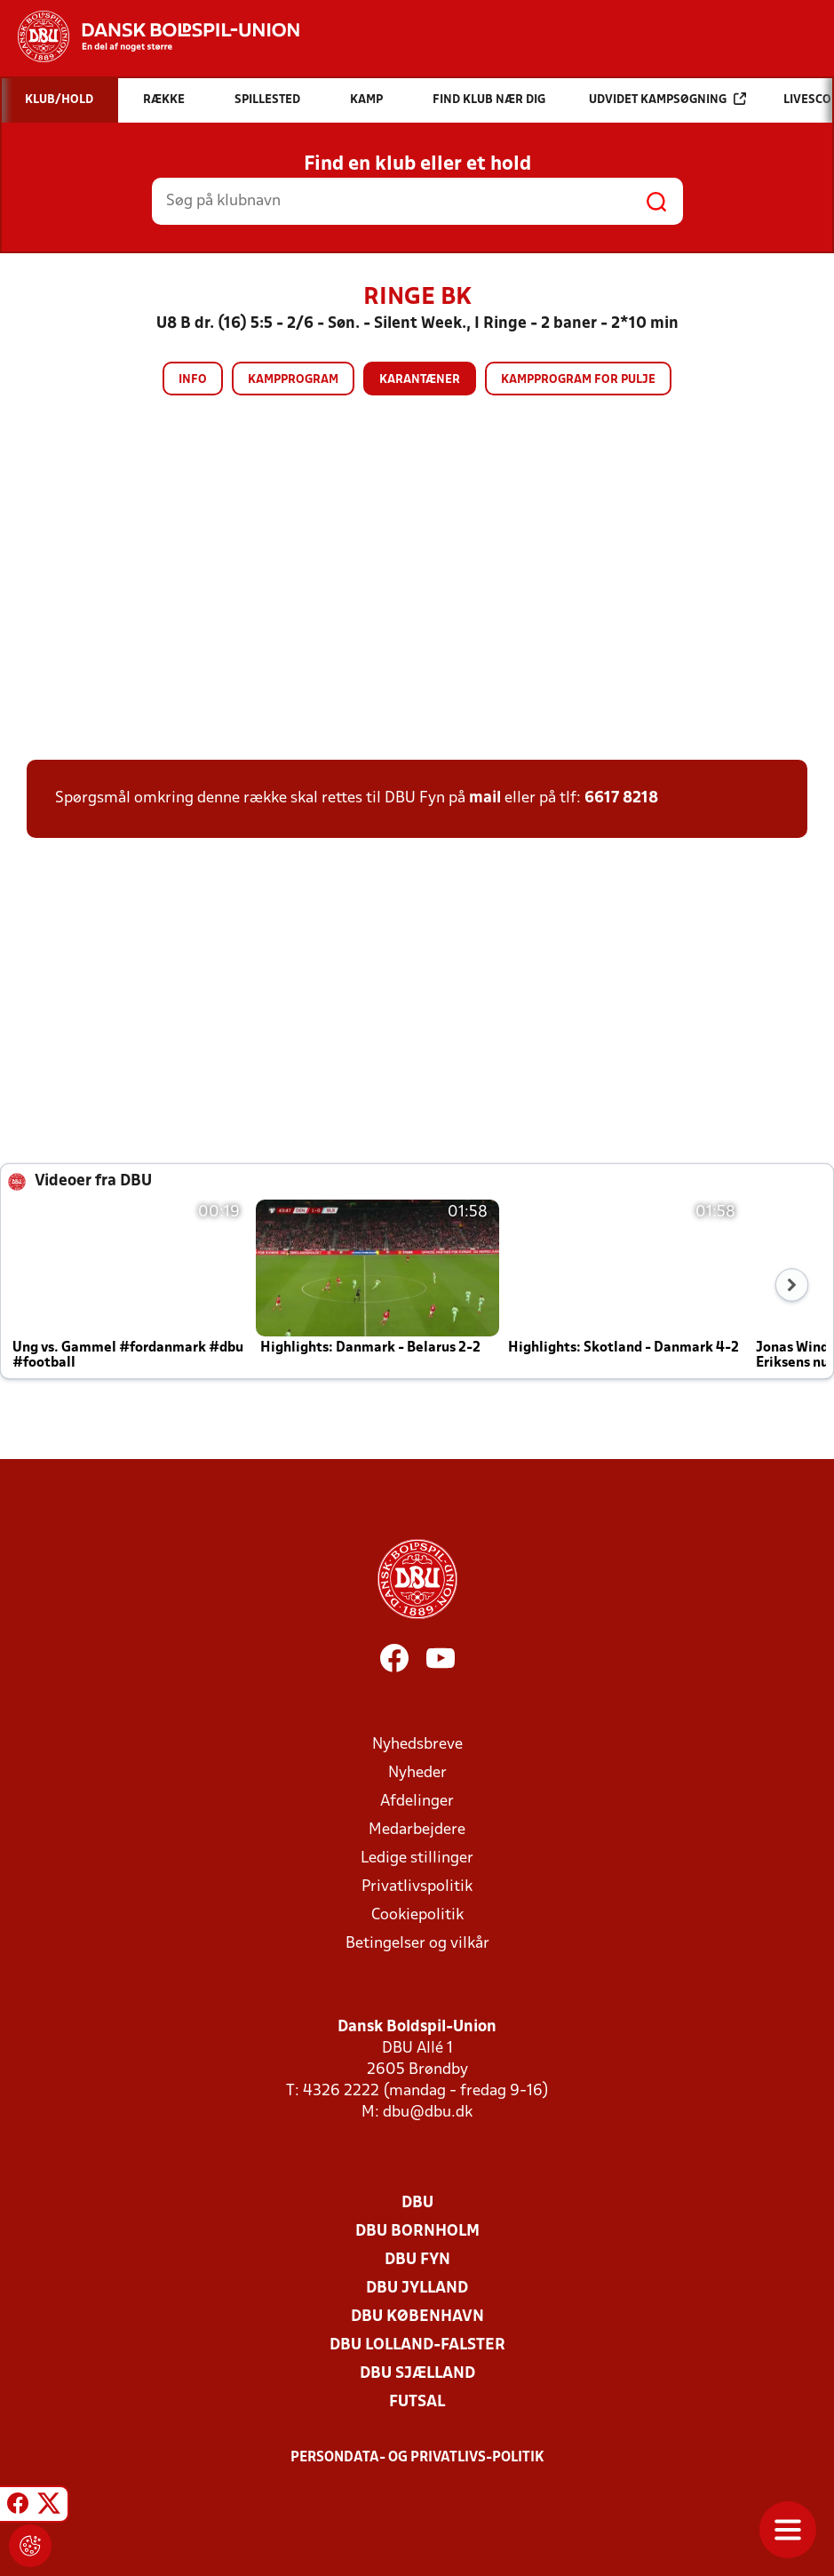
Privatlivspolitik (417, 1886)
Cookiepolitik (417, 1915)
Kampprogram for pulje (578, 380)
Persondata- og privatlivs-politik (417, 2458)
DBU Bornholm (417, 2231)
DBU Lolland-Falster (417, 2345)
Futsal (417, 2402)
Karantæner (419, 380)
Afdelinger (417, 1801)
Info (193, 380)
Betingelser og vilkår (417, 1943)
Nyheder (417, 1773)
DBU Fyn (417, 2260)
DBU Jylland (417, 2288)
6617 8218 (621, 798)
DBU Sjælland (417, 2373)
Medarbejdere (417, 1830)
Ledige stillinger (417, 1858)
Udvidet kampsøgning (667, 99)
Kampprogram (293, 380)
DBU (417, 2203)
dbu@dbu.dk (428, 2112)
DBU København (417, 2317)
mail (485, 798)
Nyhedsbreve (417, 1744)
